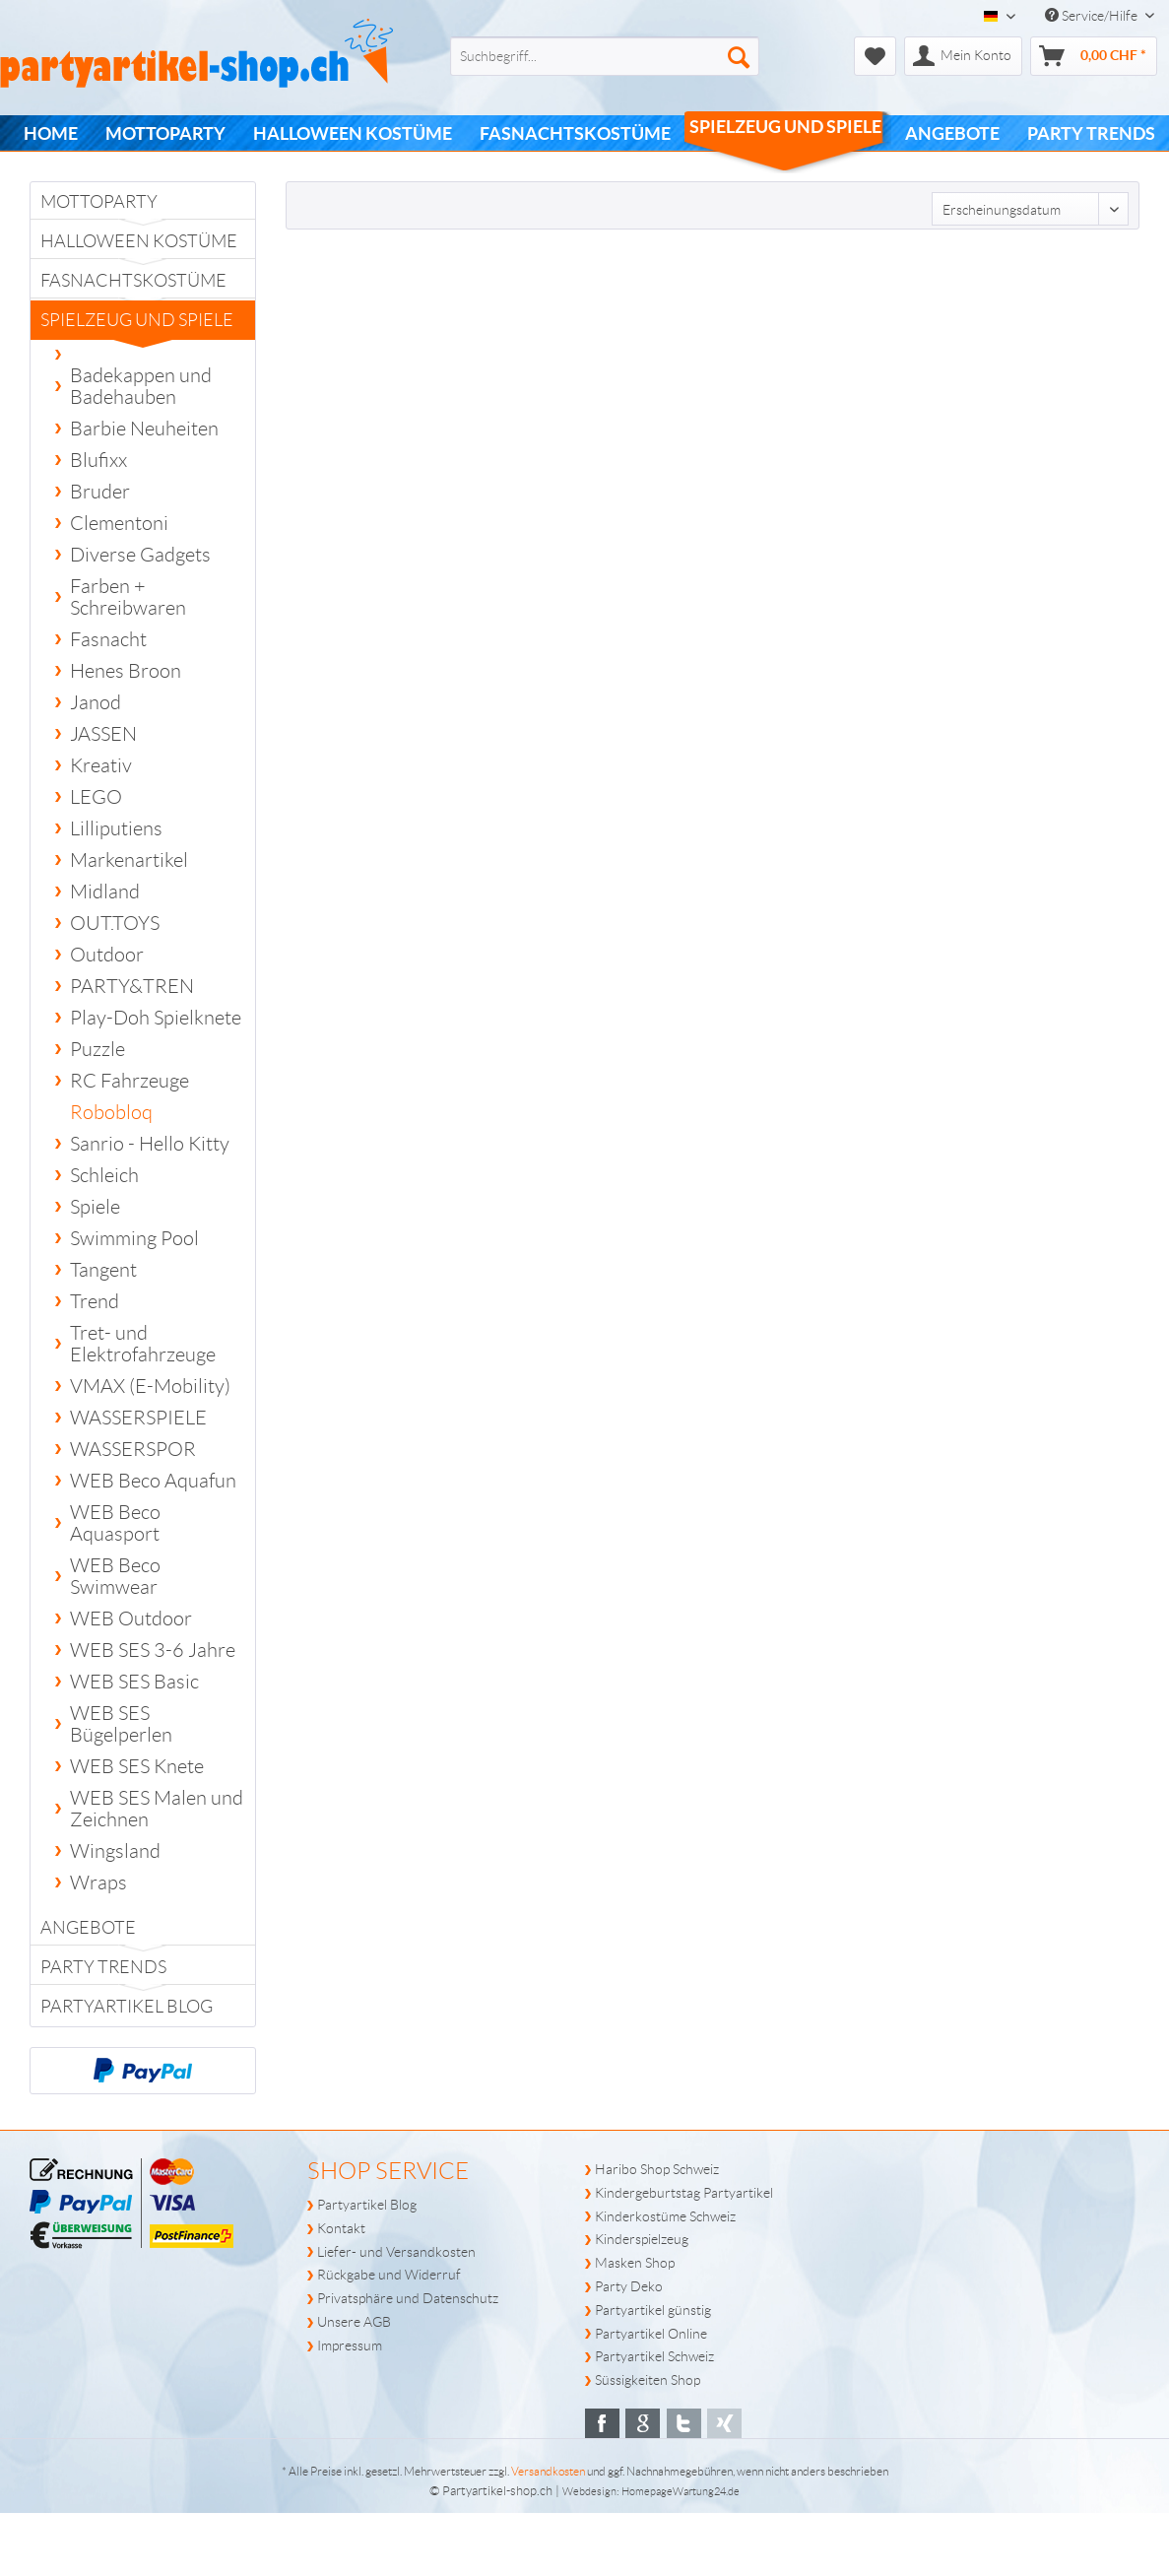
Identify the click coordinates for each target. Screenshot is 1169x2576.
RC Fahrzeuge (129, 1080)
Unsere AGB (354, 2322)
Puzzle (97, 1049)
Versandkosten (548, 2471)
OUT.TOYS (115, 923)
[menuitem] (573, 56)
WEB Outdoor (131, 1618)
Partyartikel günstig (653, 2310)
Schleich (104, 1175)
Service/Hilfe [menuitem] (1092, 16)
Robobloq (111, 1112)
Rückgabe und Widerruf (389, 2274)
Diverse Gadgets (140, 554)
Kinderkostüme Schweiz (665, 2216)
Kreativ (101, 765)
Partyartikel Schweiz (654, 2356)
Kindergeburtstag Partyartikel (684, 2193)
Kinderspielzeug (641, 2239)
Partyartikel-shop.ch (497, 2490)
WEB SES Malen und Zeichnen (156, 1808)
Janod (95, 702)
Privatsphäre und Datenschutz (407, 2298)
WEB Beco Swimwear (115, 1576)
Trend (94, 1301)
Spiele (95, 1207)
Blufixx (98, 460)
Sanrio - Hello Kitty (149, 1144)
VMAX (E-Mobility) (150, 1386)
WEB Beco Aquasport (115, 1523)
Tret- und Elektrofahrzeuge (143, 1343)
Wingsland (115, 1851)
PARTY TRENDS (103, 1967)
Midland (105, 891)
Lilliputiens (116, 828)
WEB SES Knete (137, 1766)
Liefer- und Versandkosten (396, 2252)
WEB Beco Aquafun (153, 1480)
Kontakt (341, 2228)
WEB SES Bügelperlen (121, 1724)
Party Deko (629, 2286)
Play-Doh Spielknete (155, 1017)
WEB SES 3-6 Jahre (152, 1650)
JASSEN (103, 734)
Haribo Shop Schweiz (657, 2169)
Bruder (100, 491)
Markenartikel (129, 860)
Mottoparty (99, 202)
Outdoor (107, 954)
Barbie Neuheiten (144, 428)
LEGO (96, 797)
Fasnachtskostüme (133, 281)
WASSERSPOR (133, 1449)
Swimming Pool (134, 1238)
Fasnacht (108, 639)
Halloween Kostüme (138, 241)
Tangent (103, 1270)
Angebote (88, 1928)
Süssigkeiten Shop (647, 2380)
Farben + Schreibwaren (128, 597)
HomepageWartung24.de (680, 2491)
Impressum (349, 2345)
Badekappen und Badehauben (141, 386)
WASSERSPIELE (138, 1417)
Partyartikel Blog (126, 2006)
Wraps (98, 1882)
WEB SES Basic (134, 1681)
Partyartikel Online (651, 2334)
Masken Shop (635, 2263)
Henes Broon (125, 671)
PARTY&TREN (132, 986)
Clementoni (119, 523)
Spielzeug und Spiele (136, 325)
